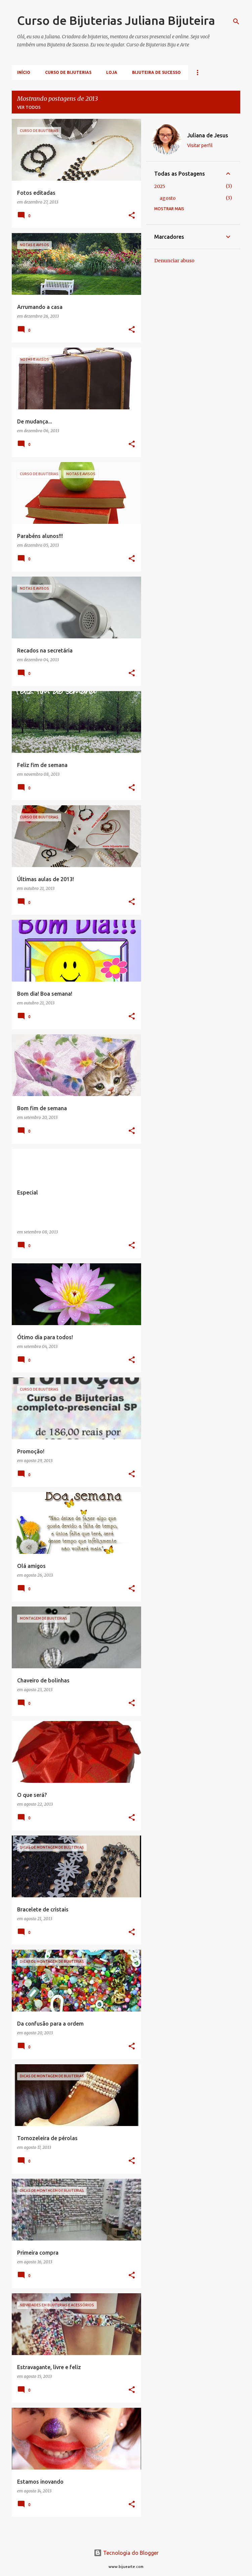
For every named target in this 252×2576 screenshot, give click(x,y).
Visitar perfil (200, 145)
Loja (111, 72)
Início (23, 72)
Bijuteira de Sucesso (156, 72)
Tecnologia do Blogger (126, 2553)
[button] (132, 215)
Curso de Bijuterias (68, 72)
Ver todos (29, 107)
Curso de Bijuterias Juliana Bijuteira (116, 20)
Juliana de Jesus (207, 135)
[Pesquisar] (236, 21)
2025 (159, 186)
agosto (168, 198)
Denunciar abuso (174, 261)
